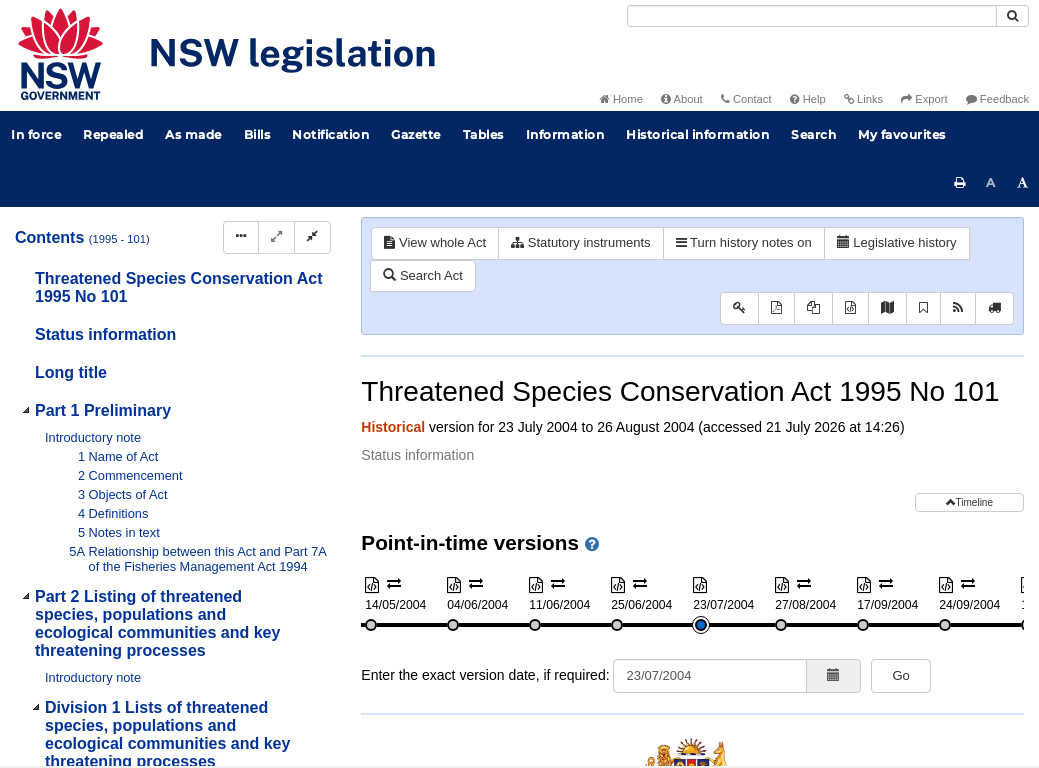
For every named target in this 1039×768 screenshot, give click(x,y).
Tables (483, 134)
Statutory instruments (580, 242)
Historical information (697, 134)
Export (924, 99)
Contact (746, 99)
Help (808, 99)
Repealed (113, 134)
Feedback (997, 99)
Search (813, 134)
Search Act (422, 275)
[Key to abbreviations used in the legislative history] (739, 308)
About (682, 99)
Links (863, 99)
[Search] (812, 16)
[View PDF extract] (813, 308)
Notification (330, 134)
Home (621, 99)
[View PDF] (776, 308)
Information (565, 134)
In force (36, 134)
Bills (257, 134)
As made (193, 134)
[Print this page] (960, 183)
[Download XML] (850, 308)
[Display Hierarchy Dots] (241, 237)
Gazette (416, 134)
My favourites (902, 134)
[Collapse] (312, 237)
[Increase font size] (1023, 183)
